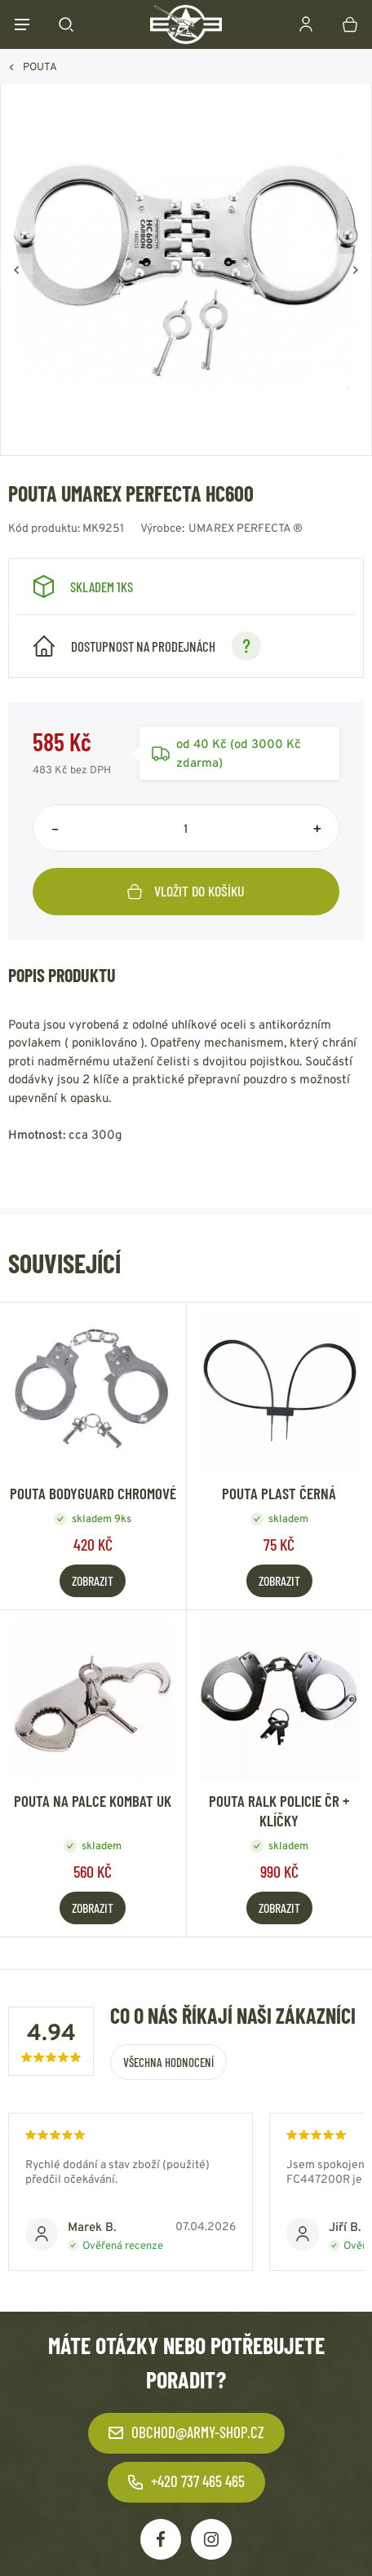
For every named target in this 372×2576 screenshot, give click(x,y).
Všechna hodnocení (168, 2062)
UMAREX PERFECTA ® (245, 527)
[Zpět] (16, 270)
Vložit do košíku (186, 891)
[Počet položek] (186, 828)
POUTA (40, 66)
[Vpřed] (355, 270)
